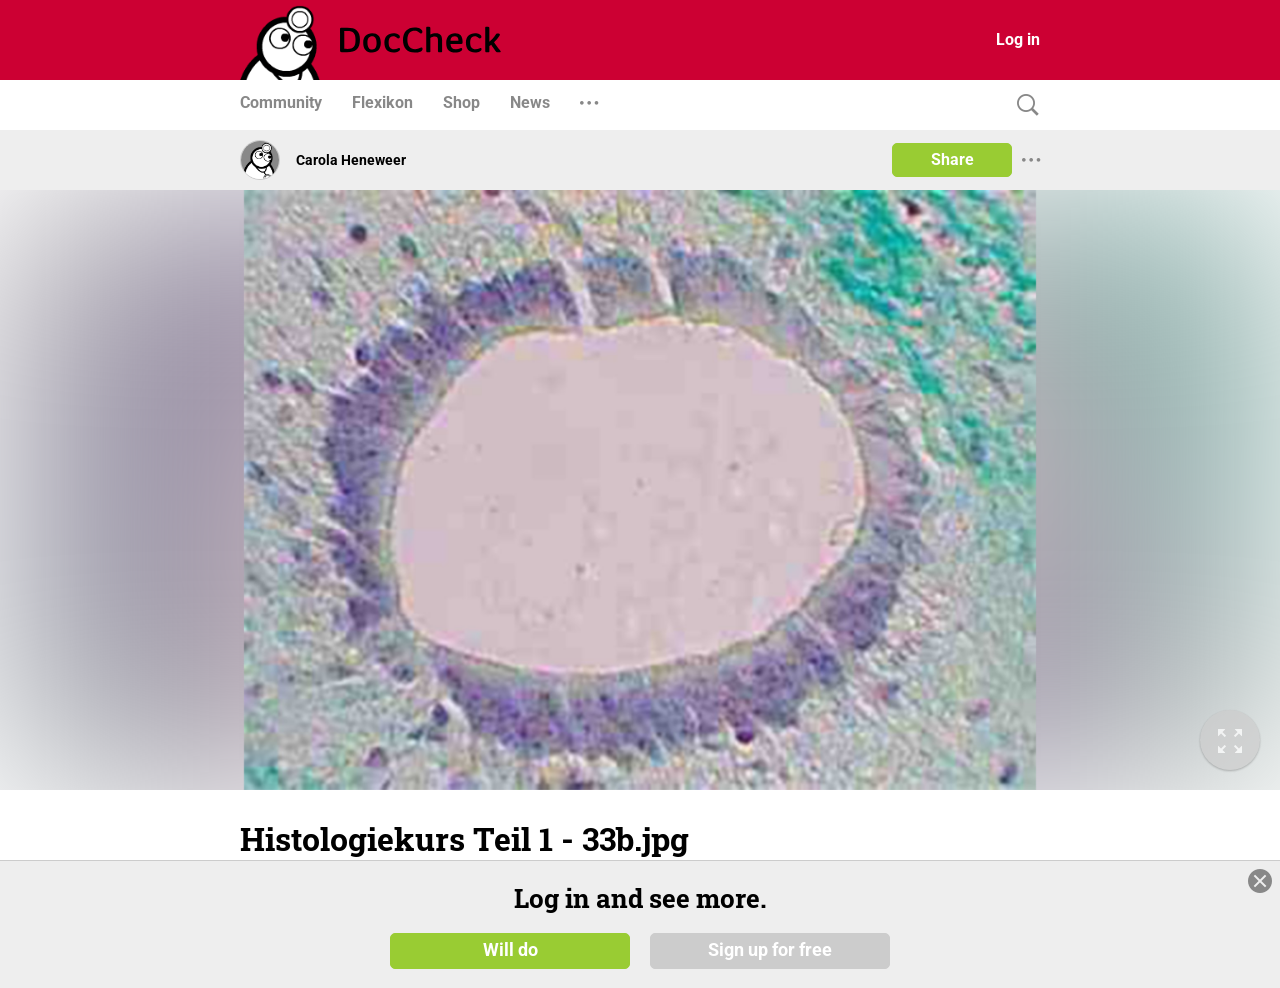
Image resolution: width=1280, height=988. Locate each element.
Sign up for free (770, 950)
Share (952, 159)
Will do (510, 950)
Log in (1018, 39)
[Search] (1023, 105)
